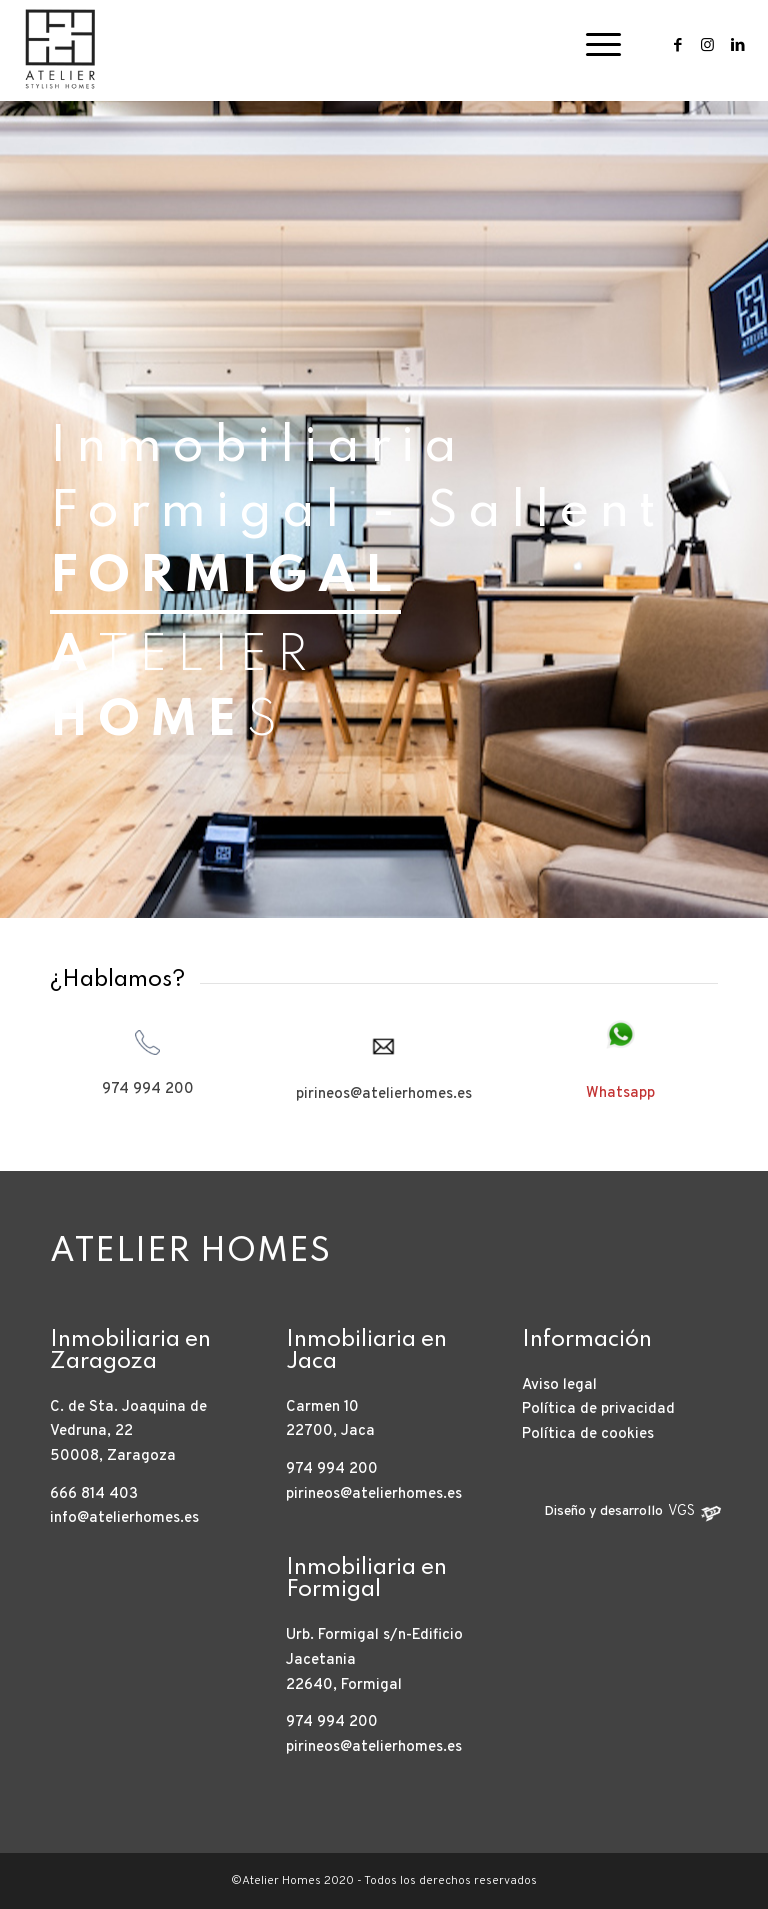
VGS (681, 1511)
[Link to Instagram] (708, 45)
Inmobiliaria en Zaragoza (130, 1351)
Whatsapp (620, 1093)
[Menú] (593, 45)
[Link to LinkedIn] (738, 45)
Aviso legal (559, 1385)
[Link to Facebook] (678, 45)
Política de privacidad (598, 1409)
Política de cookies (588, 1434)
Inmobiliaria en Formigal (366, 1579)
